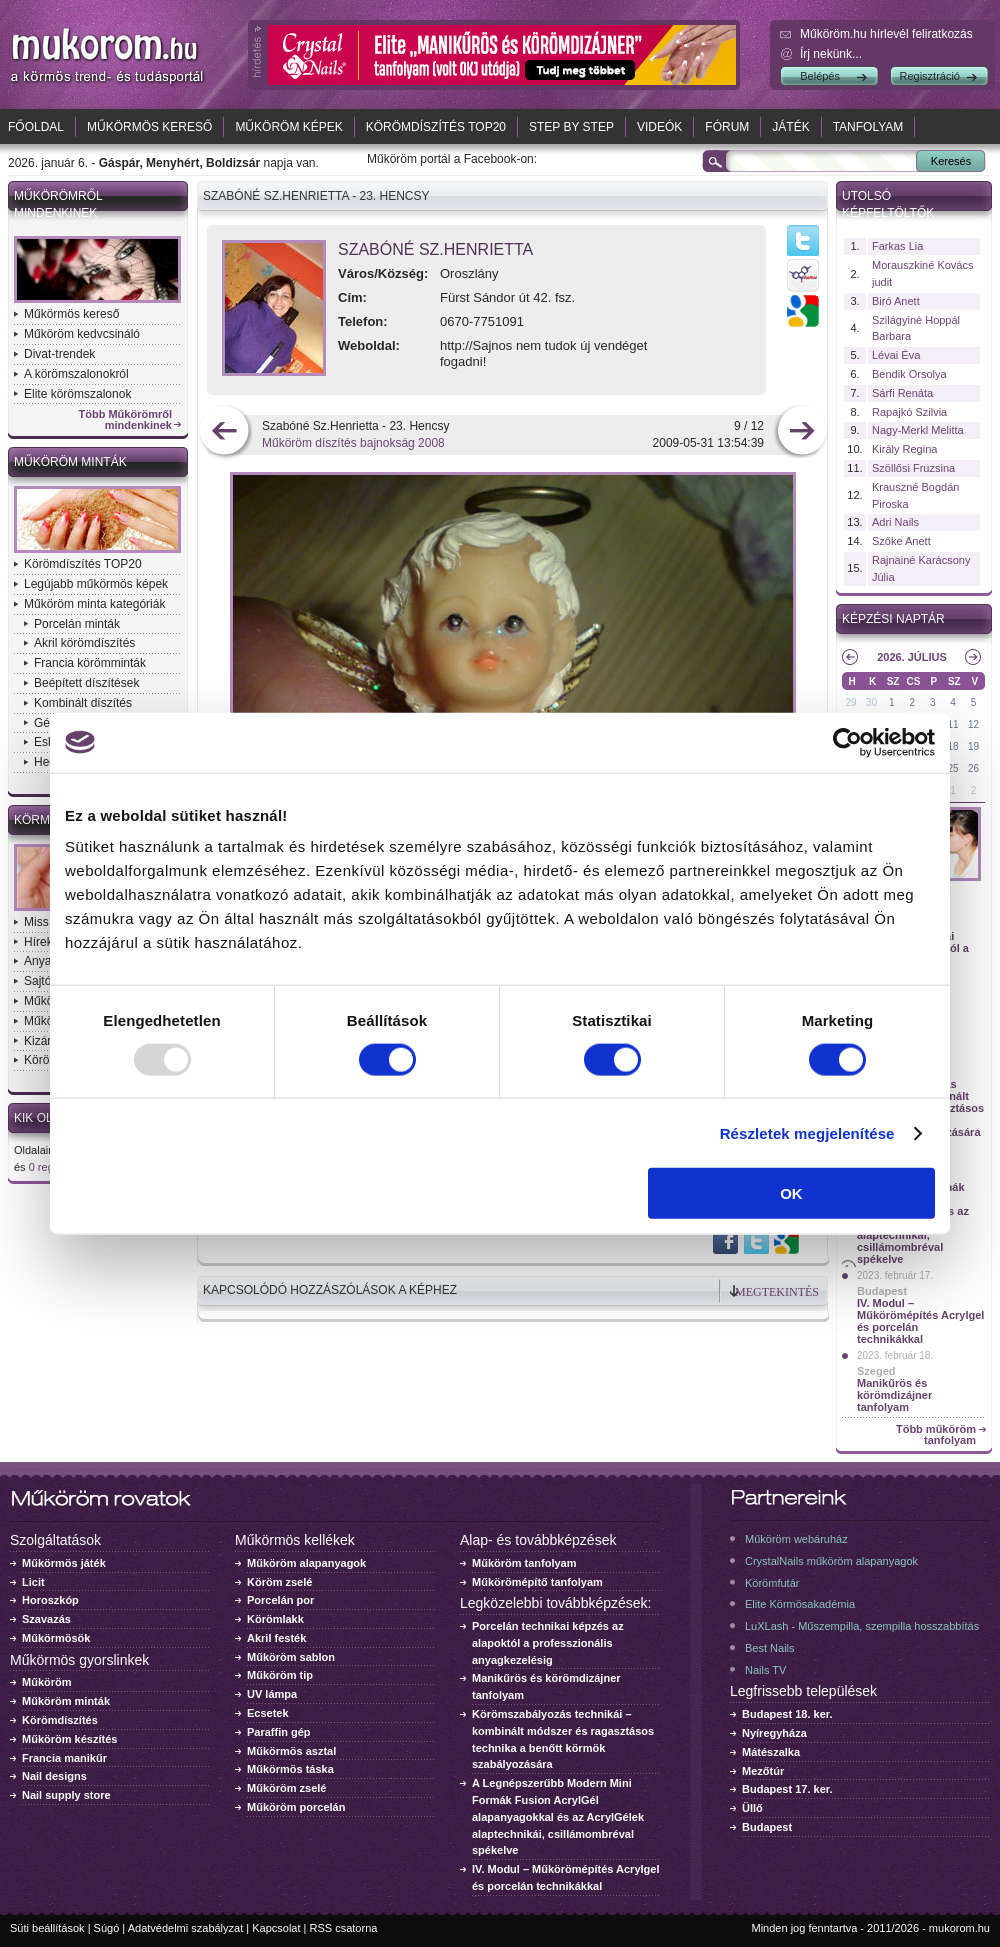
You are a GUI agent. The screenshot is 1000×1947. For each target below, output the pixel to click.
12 (973, 724)
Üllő (752, 1808)
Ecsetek (268, 1713)
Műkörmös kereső (149, 127)
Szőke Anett (901, 541)
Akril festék (276, 1638)
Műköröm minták (70, 462)
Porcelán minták (77, 624)
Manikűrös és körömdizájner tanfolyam (894, 1395)
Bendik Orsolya (909, 374)
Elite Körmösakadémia (800, 1604)
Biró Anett (896, 301)
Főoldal (36, 127)
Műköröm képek (288, 127)
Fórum (727, 127)
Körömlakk (275, 1619)
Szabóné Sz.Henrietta (435, 249)
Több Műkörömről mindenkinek (126, 420)
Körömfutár (772, 1583)
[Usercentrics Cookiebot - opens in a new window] (847, 742)
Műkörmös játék (64, 1563)
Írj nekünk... (831, 54)
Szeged (876, 1371)
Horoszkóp (50, 1600)
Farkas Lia (897, 246)
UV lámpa (272, 1694)
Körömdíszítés (60, 1720)
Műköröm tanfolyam (524, 1563)
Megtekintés (777, 1292)
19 (973, 746)
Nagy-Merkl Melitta (918, 430)
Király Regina (904, 449)
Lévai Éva (896, 355)
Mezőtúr (763, 1771)
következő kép (801, 432)
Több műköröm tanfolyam (936, 1435)
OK (791, 1193)
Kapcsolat (276, 1928)
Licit (33, 1582)
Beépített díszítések (86, 683)
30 (871, 702)
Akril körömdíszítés (84, 643)
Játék (790, 127)
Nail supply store (66, 1795)
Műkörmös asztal (291, 1751)
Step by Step (571, 127)
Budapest (882, 1291)
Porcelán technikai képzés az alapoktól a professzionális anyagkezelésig (548, 1643)
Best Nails (770, 1648)
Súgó (107, 1928)
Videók (659, 127)
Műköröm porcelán (296, 1807)
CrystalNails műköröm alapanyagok (831, 1561)
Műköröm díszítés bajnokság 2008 (353, 443)
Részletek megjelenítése (807, 1132)
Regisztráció (929, 76)
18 (953, 746)
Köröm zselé (279, 1582)
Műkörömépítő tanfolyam (537, 1582)
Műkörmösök (56, 1638)
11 (953, 724)
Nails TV (765, 1670)
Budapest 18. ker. (787, 1714)
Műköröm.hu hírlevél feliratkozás (886, 34)
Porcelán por (280, 1600)
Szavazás (46, 1619)
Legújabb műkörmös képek (96, 584)
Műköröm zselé (286, 1788)
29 (850, 702)
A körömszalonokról (76, 374)
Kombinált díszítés (83, 703)
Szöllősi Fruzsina (913, 468)
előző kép (224, 432)
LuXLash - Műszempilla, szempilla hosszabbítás (862, 1626)
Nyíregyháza (774, 1733)
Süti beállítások (47, 1928)
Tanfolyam (868, 127)
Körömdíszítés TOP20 (436, 127)
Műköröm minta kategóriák (94, 604)
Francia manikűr (64, 1758)
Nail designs (54, 1776)
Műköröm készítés (69, 1739)
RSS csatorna (344, 1928)
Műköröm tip (280, 1675)
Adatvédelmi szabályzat (186, 1928)
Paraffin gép (279, 1732)
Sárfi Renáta (902, 393)
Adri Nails (895, 522)
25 (953, 768)
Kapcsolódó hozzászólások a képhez (330, 1290)
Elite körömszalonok (77, 394)
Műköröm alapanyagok (306, 1563)
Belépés (820, 76)
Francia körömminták (90, 663)
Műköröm (47, 1682)
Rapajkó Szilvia (909, 412)
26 (973, 768)
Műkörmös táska (290, 1769)
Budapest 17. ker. (787, 1789)
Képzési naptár (893, 619)
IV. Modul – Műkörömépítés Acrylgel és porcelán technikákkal (920, 1321)
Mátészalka (771, 1752)
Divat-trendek (59, 354)
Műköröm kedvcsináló (82, 334)
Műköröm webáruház (796, 1539)
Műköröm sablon (291, 1657)
